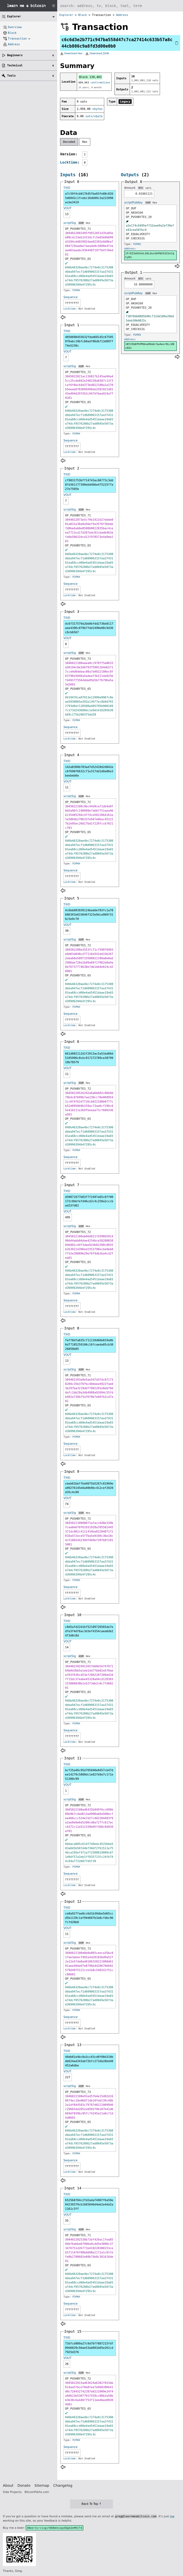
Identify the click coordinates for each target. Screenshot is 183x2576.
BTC (141, 187)
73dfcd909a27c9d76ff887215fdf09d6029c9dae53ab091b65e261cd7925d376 (89, 2348)
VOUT (67, 208)
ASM (81, 223)
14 (66, 1647)
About (8, 2485)
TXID (66, 187)
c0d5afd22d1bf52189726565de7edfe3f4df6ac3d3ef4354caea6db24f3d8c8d (89, 1631)
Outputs (130, 174)
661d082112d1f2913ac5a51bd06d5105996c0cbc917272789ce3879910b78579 (89, 1058)
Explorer (66, 15)
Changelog (62, 2485)
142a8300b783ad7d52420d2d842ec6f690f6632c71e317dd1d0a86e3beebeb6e (89, 771)
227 (67, 2077)
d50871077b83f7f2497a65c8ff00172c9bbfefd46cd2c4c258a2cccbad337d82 (89, 1201)
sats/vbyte (94, 116)
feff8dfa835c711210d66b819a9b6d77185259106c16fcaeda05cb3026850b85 (89, 1345)
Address (122, 15)
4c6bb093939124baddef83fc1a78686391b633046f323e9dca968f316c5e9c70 (89, 915)
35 (66, 2220)
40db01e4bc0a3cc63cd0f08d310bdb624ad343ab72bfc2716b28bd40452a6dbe (89, 2061)
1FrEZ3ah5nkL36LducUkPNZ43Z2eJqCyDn (149, 255)
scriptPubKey (133, 202)
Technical (15, 65)
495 (67, 1217)
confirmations (100, 82)
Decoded (69, 141)
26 (66, 2364)
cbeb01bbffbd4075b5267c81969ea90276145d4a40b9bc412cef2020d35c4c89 (89, 1488)
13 (66, 214)
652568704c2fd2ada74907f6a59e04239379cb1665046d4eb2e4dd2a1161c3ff (89, 2204)
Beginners (15, 55)
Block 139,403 (90, 77)
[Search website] (120, 5)
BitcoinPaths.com (36, 2492)
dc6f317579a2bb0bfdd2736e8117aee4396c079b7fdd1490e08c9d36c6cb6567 (89, 628)
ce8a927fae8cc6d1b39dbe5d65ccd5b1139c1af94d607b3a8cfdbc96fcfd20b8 (89, 1918)
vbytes (97, 109)
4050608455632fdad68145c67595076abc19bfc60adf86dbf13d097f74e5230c (89, 341)
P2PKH (76, 290)
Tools (11, 75)
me (172, 2516)
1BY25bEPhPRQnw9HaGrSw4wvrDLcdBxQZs (149, 346)
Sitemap (41, 2485)
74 (66, 1504)
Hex (84, 141)
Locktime (68, 162)
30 (66, 930)
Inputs (68, 174)
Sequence (70, 297)
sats (148, 187)
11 (66, 787)
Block (82, 15)
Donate (24, 2485)
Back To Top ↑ (91, 2504)
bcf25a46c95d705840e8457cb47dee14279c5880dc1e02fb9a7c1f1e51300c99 (89, 1774)
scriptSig (69, 223)
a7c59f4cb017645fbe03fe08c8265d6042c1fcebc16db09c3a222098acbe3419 (89, 198)
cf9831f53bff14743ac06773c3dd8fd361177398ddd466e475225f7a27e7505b (89, 485)
